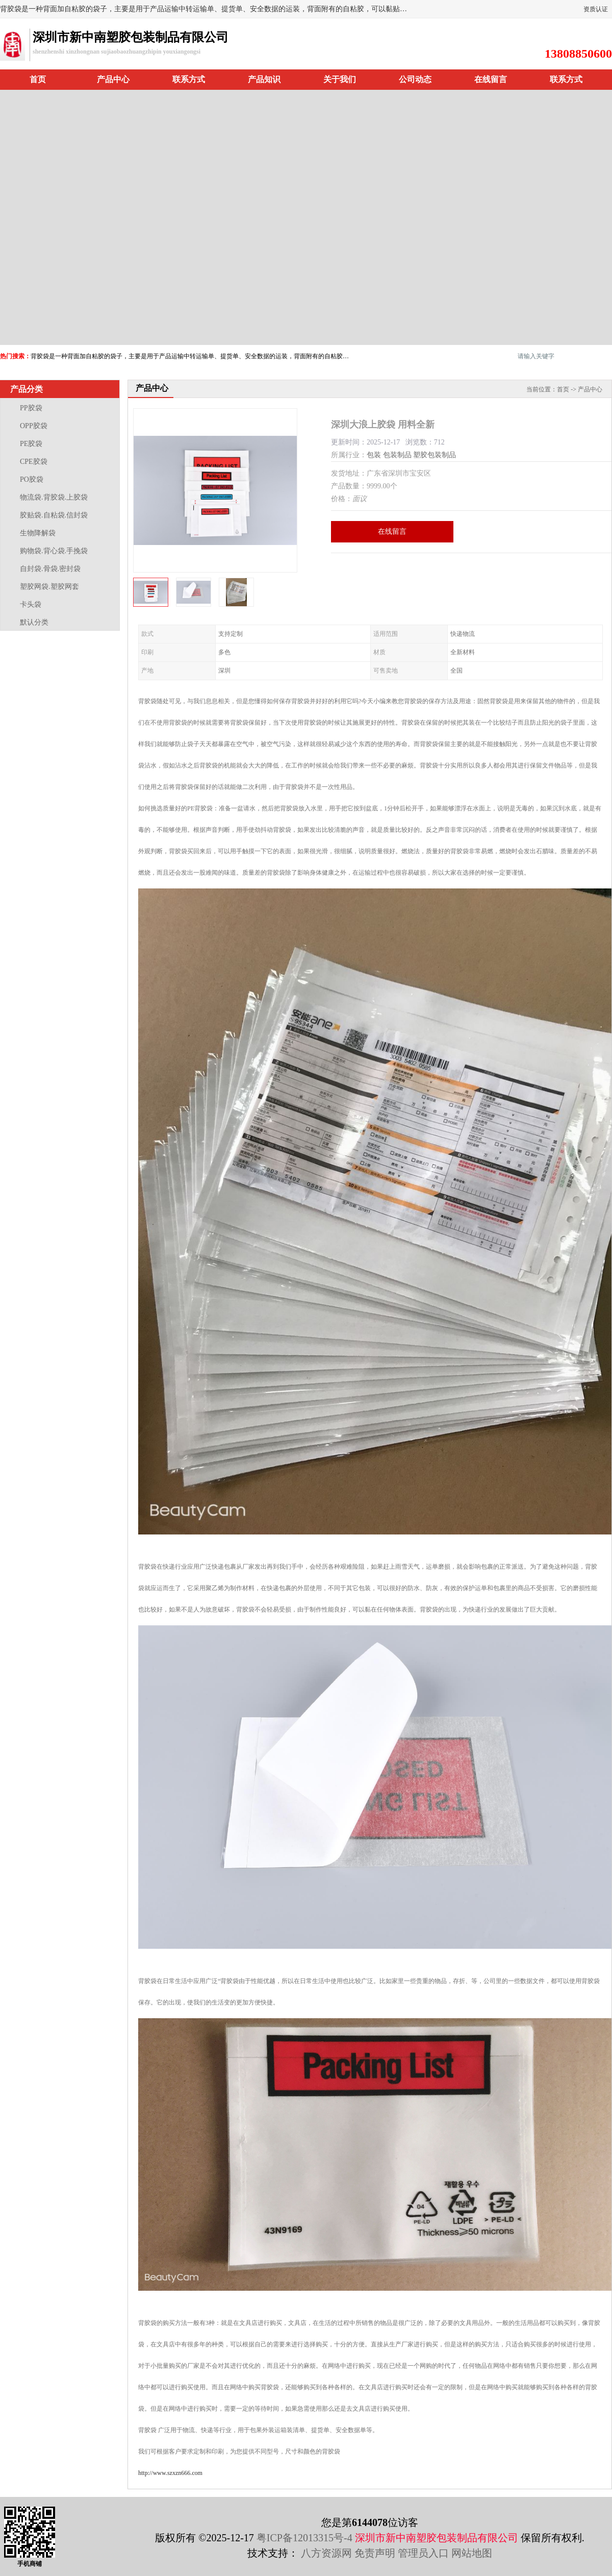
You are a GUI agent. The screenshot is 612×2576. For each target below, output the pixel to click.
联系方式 (188, 79)
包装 (374, 455)
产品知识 (264, 79)
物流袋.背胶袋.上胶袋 (54, 497)
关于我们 (339, 79)
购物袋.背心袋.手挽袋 (54, 551)
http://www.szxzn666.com (170, 2472)
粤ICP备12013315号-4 (304, 2537)
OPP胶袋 (33, 426)
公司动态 (415, 79)
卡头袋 (30, 604)
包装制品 (397, 455)
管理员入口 (423, 2553)
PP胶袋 (31, 408)
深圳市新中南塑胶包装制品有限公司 (436, 2537)
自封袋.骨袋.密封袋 (50, 569)
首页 (38, 79)
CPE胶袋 (33, 461)
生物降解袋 (38, 533)
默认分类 (34, 622)
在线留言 (490, 79)
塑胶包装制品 (434, 455)
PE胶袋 (31, 444)
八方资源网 (326, 2553)
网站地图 (471, 2553)
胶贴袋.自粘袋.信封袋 (54, 515)
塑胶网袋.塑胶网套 (49, 586)
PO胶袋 (31, 479)
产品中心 (113, 79)
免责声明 (374, 2553)
